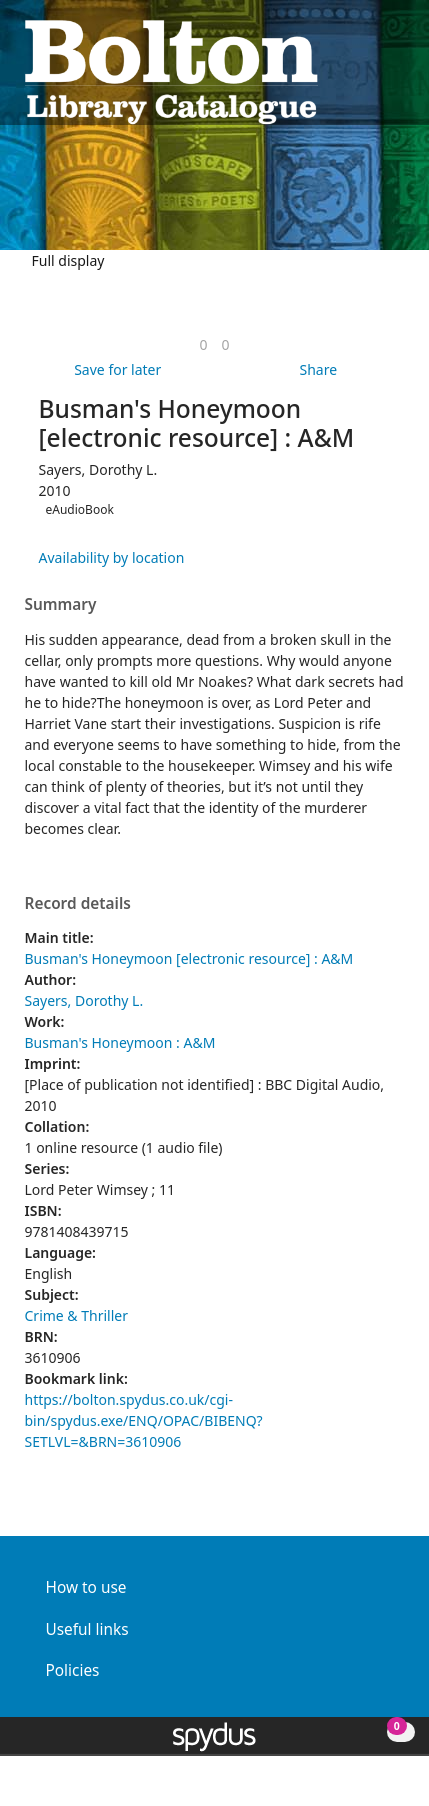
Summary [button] (61, 605)
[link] (203, 344)
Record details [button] (78, 904)
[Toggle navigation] (394, 70)
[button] (370, 70)
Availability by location (112, 557)
